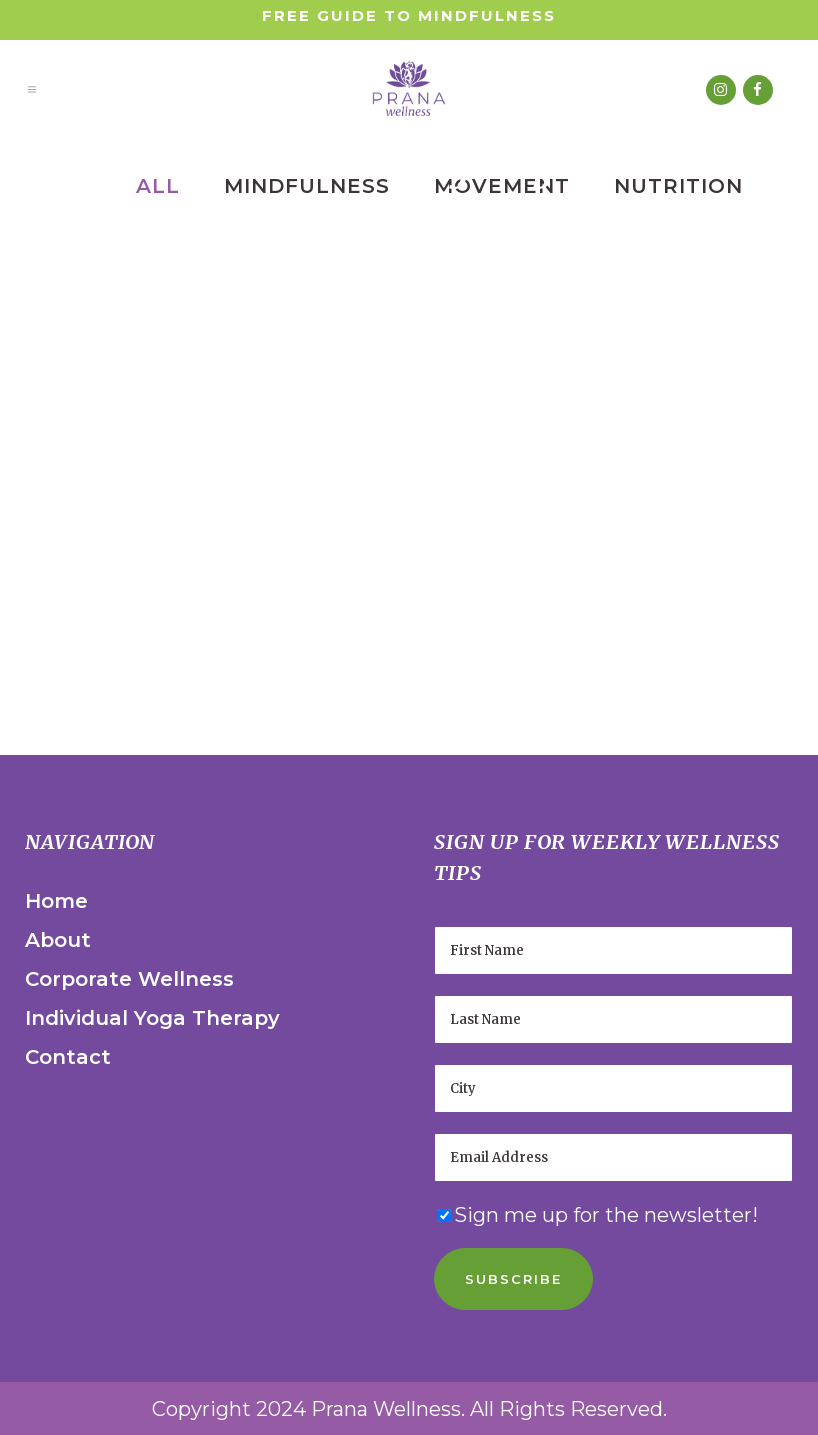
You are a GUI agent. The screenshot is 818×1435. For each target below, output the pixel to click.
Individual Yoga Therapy (152, 1018)
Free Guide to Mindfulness (409, 15)
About (58, 940)
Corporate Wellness (129, 979)
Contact (68, 1057)
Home (56, 901)
